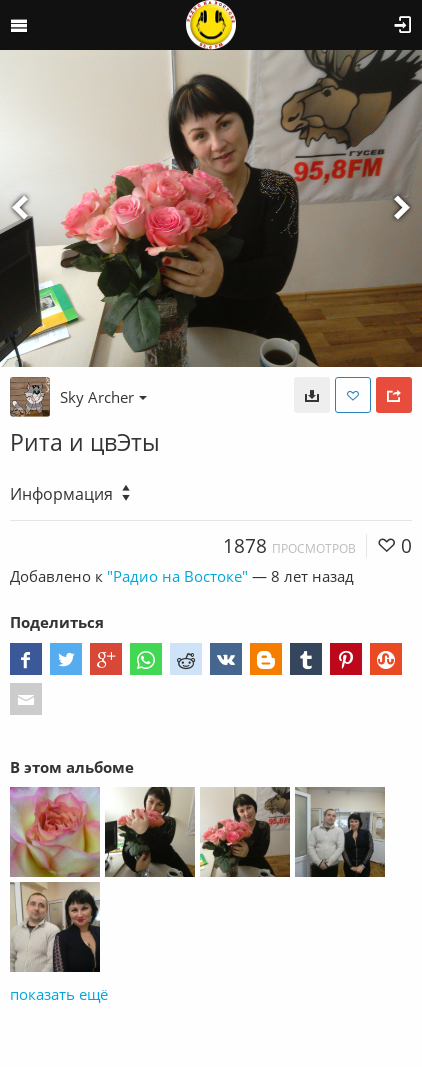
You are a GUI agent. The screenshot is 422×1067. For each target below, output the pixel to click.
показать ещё (59, 994)
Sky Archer (103, 397)
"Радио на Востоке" (177, 576)
